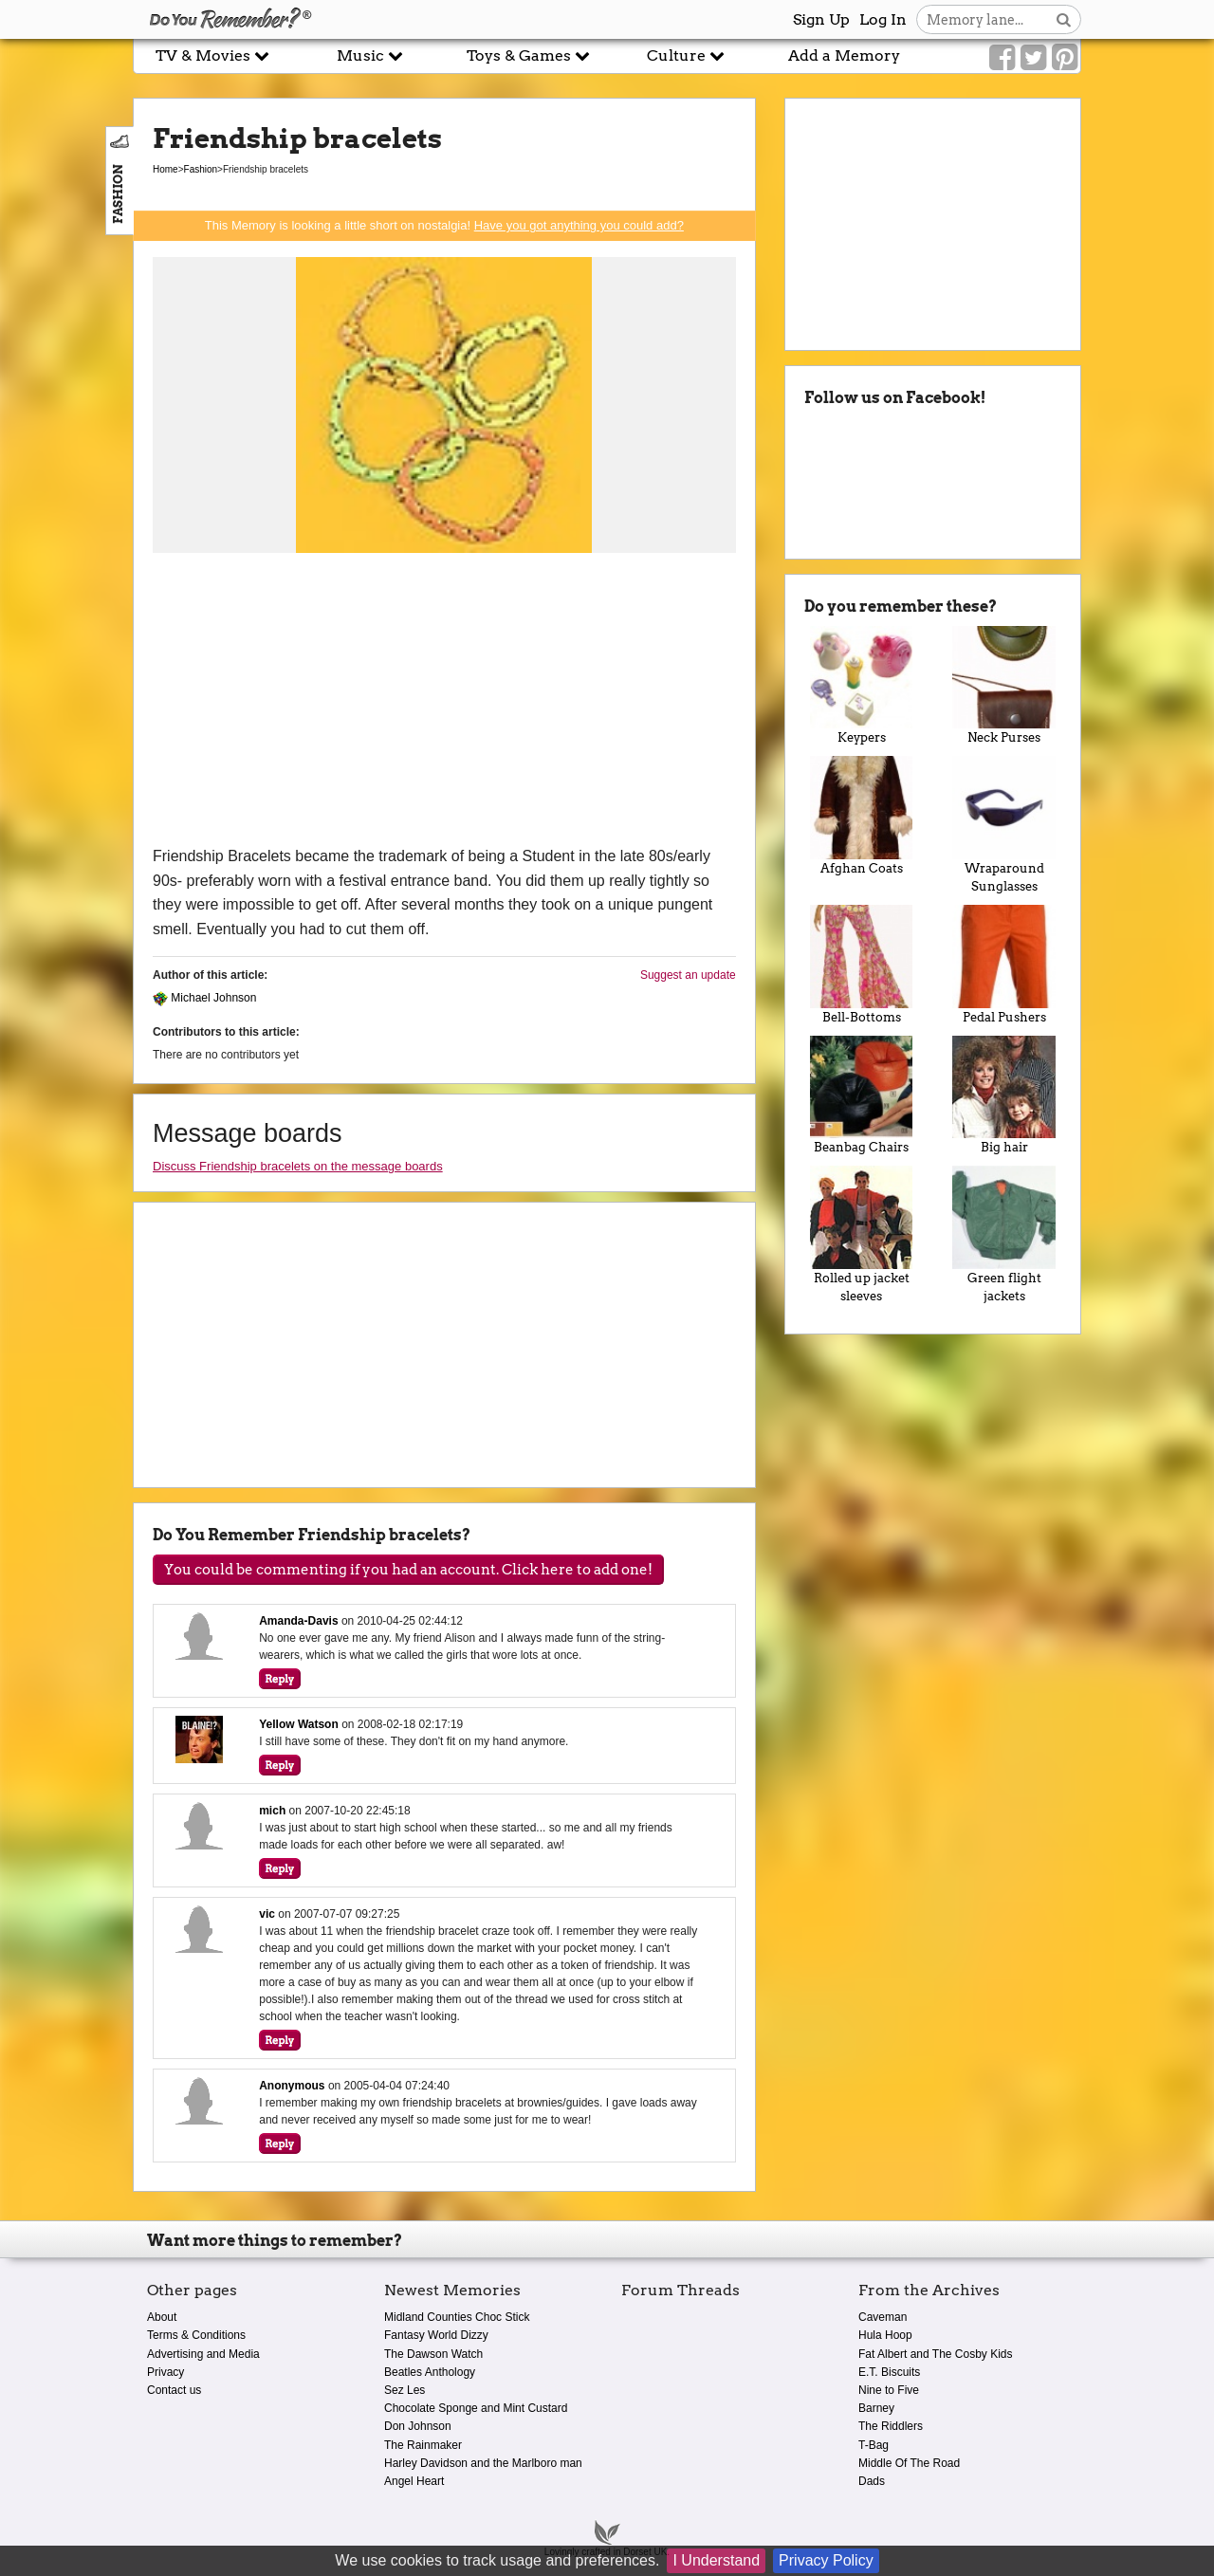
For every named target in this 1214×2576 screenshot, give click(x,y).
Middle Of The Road (909, 2463)
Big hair (1004, 1095)
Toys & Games (528, 55)
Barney (876, 2408)
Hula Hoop (885, 2335)
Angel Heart (414, 2481)
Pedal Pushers (1004, 964)
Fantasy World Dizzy (436, 2335)
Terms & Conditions (196, 2335)
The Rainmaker (423, 2445)
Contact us (174, 2390)
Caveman (882, 2317)
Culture (686, 55)
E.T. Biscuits (889, 2372)
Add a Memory (844, 55)
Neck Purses (1004, 685)
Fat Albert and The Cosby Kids (935, 2354)
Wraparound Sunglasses (1004, 824)
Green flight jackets (1004, 1234)
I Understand (716, 2560)
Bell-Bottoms (861, 964)
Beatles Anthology (429, 2372)
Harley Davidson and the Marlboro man (483, 2463)
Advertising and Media (203, 2354)
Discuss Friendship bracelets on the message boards (298, 1166)
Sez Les (404, 2390)
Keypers (861, 685)
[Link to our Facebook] (1002, 58)
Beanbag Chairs (861, 1095)
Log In (883, 19)
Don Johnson (417, 2426)
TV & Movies (212, 55)
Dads (871, 2481)
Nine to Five (888, 2390)
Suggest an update (688, 975)
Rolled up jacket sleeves (861, 1234)
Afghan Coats (861, 815)
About (161, 2317)
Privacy (165, 2372)
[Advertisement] (444, 702)
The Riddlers (890, 2426)
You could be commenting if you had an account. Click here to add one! (408, 1569)
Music (370, 55)
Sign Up (821, 19)
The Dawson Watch (433, 2354)
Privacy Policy (826, 2560)
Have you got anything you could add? (579, 225)
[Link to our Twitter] (1033, 58)
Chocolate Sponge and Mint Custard (475, 2408)
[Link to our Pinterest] (1064, 58)
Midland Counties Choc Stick (456, 2317)
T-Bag (873, 2445)
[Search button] (1064, 19)
